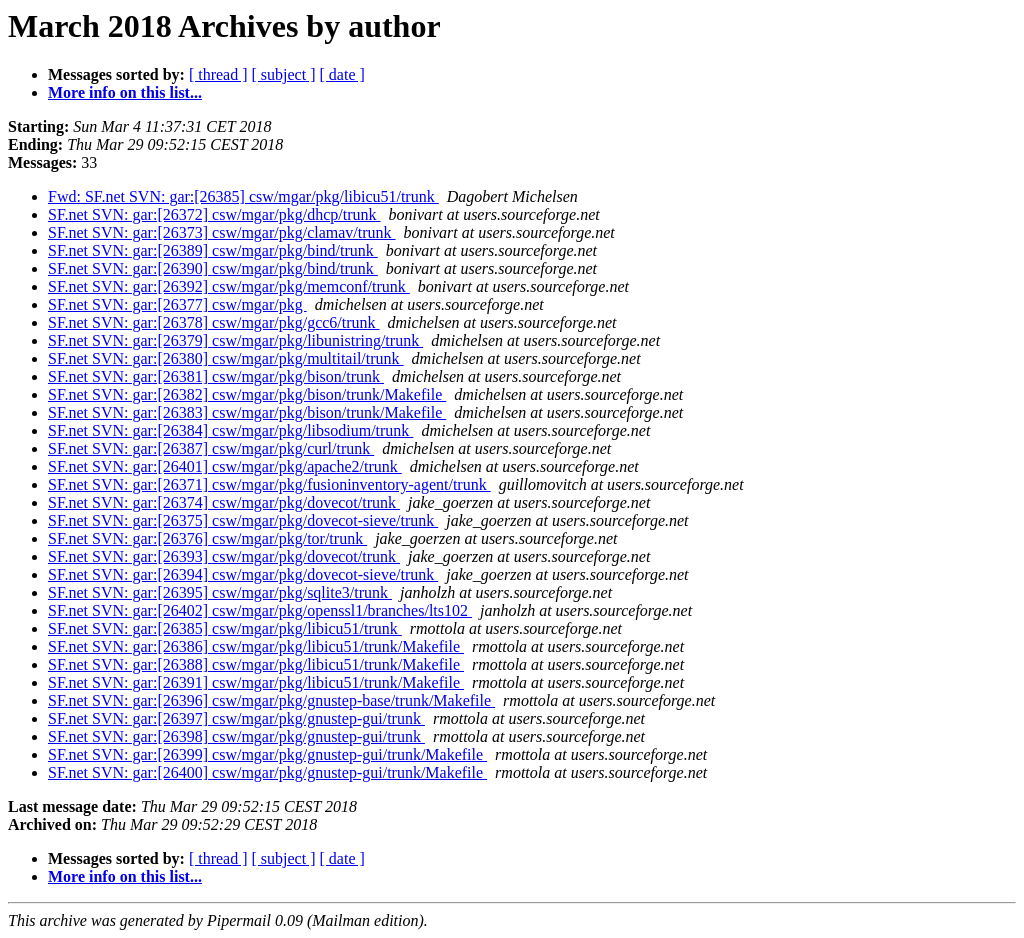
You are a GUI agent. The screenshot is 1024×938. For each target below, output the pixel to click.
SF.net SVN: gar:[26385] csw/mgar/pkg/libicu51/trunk (225, 628)
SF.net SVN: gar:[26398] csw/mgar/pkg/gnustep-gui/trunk (236, 736)
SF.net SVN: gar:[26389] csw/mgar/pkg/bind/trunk (213, 250)
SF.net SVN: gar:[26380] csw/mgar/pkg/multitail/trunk (226, 358)
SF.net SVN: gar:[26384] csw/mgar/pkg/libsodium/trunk (230, 430)
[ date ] (342, 74)
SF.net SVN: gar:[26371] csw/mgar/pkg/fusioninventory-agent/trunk (269, 484)
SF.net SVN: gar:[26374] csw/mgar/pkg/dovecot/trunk (224, 502)
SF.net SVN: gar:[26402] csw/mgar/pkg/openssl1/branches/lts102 (260, 610)
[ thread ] (218, 74)
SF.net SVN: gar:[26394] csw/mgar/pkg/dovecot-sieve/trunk (243, 574)
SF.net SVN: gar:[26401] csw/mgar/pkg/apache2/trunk (225, 466)
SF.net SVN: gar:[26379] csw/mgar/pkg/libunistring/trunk (235, 340)
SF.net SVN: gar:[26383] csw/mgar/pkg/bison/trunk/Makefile (247, 412)
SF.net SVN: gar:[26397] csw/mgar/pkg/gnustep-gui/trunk (236, 718)
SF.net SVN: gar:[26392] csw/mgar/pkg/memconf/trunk (229, 286)
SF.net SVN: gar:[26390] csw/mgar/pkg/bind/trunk (213, 268)
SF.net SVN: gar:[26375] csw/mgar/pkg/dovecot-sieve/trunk (243, 520)
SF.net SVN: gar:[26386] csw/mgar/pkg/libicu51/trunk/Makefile (256, 646)
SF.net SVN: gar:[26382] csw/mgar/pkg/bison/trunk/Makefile (247, 394)
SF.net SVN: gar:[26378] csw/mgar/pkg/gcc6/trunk (214, 322)
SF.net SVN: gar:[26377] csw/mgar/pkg (177, 304)
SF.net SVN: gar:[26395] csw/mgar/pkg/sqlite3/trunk (220, 592)
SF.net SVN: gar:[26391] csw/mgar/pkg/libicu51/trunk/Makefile (256, 682)
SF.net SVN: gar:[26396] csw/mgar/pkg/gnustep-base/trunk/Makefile (271, 700)
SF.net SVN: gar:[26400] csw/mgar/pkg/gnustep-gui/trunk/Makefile (267, 772)
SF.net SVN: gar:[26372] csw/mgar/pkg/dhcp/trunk (214, 214)
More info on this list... (125, 92)
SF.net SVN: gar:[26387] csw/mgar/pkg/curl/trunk (211, 448)
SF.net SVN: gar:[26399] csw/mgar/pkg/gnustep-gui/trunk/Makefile (267, 754)
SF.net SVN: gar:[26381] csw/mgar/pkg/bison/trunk (216, 376)
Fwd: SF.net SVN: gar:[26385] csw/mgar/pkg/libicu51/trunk (243, 196)
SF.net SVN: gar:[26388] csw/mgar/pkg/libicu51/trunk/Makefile (256, 664)
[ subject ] (284, 74)
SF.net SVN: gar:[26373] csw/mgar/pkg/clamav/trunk (222, 232)
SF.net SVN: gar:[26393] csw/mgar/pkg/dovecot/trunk (224, 556)
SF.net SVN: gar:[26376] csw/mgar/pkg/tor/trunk (207, 538)
